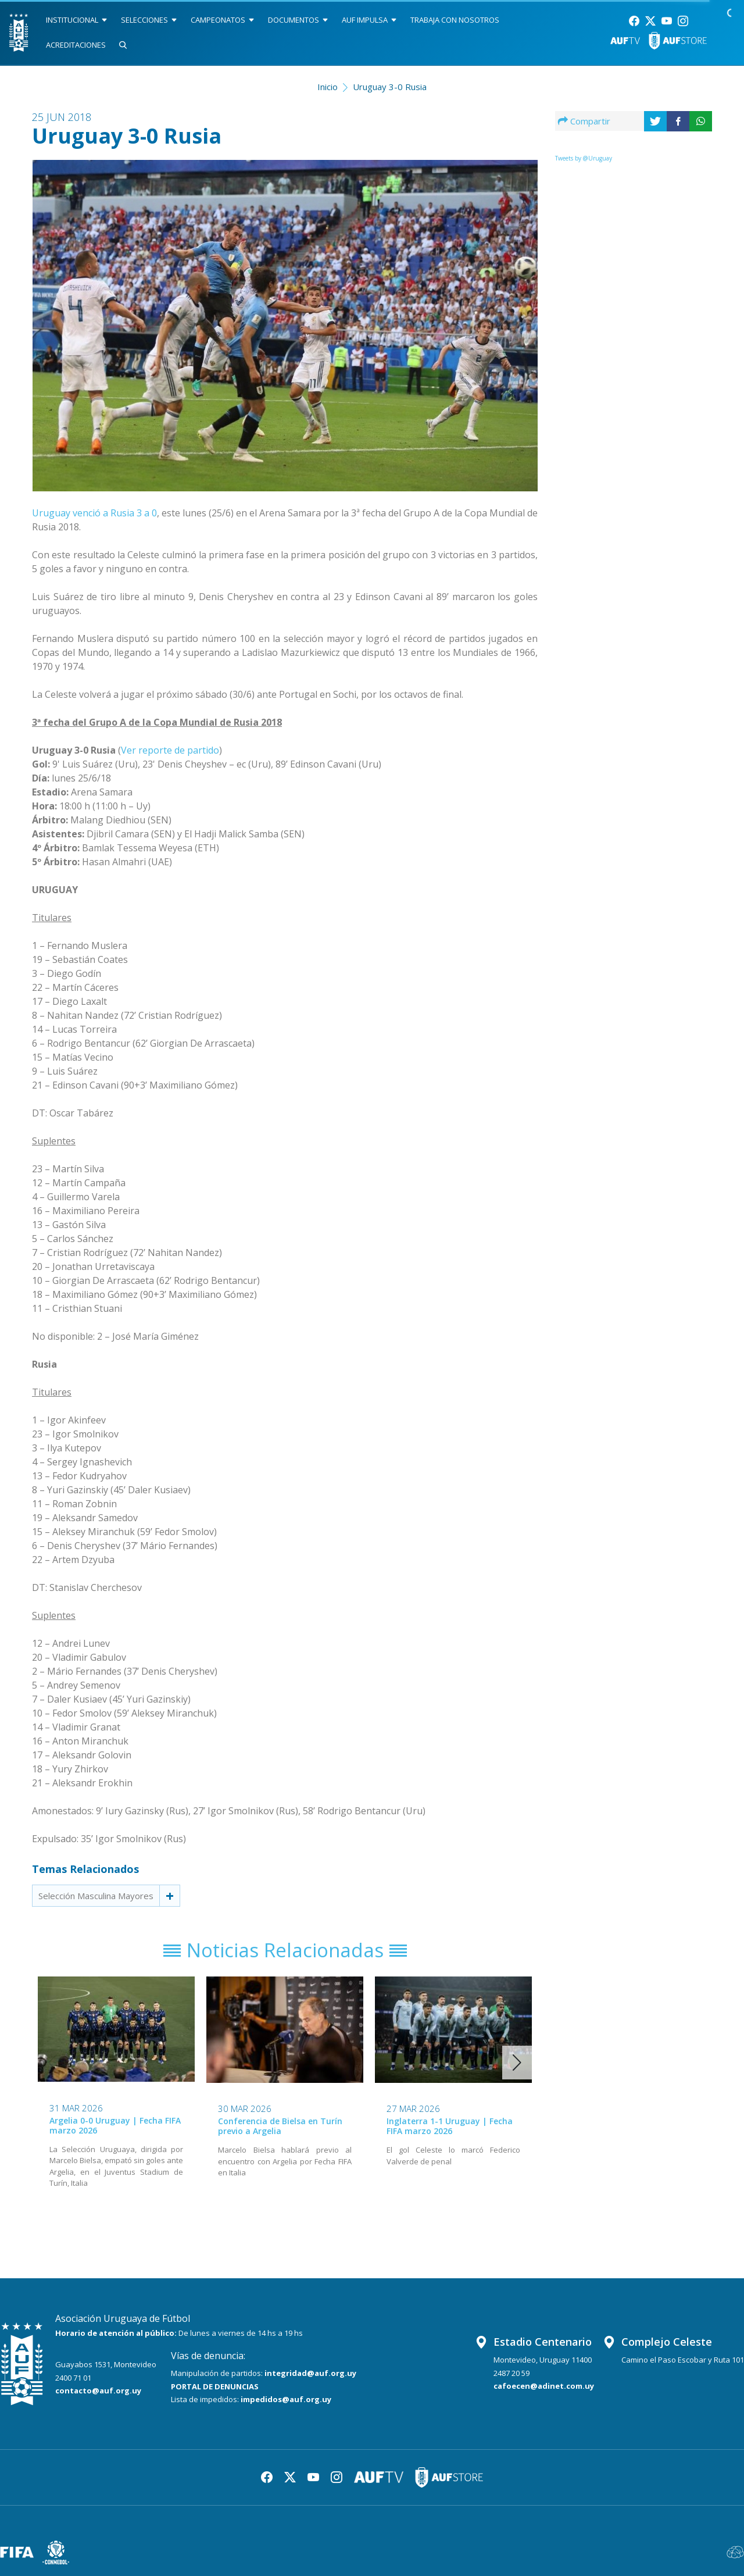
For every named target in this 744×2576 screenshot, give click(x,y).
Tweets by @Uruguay (583, 158)
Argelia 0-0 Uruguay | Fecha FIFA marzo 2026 (115, 2125)
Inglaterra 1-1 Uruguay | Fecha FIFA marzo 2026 (450, 2126)
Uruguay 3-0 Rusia (390, 86)
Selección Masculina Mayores (95, 1895)
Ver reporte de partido (170, 750)
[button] (517, 2062)
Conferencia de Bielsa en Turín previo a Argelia (280, 2126)
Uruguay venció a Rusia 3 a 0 (94, 512)
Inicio (327, 86)
